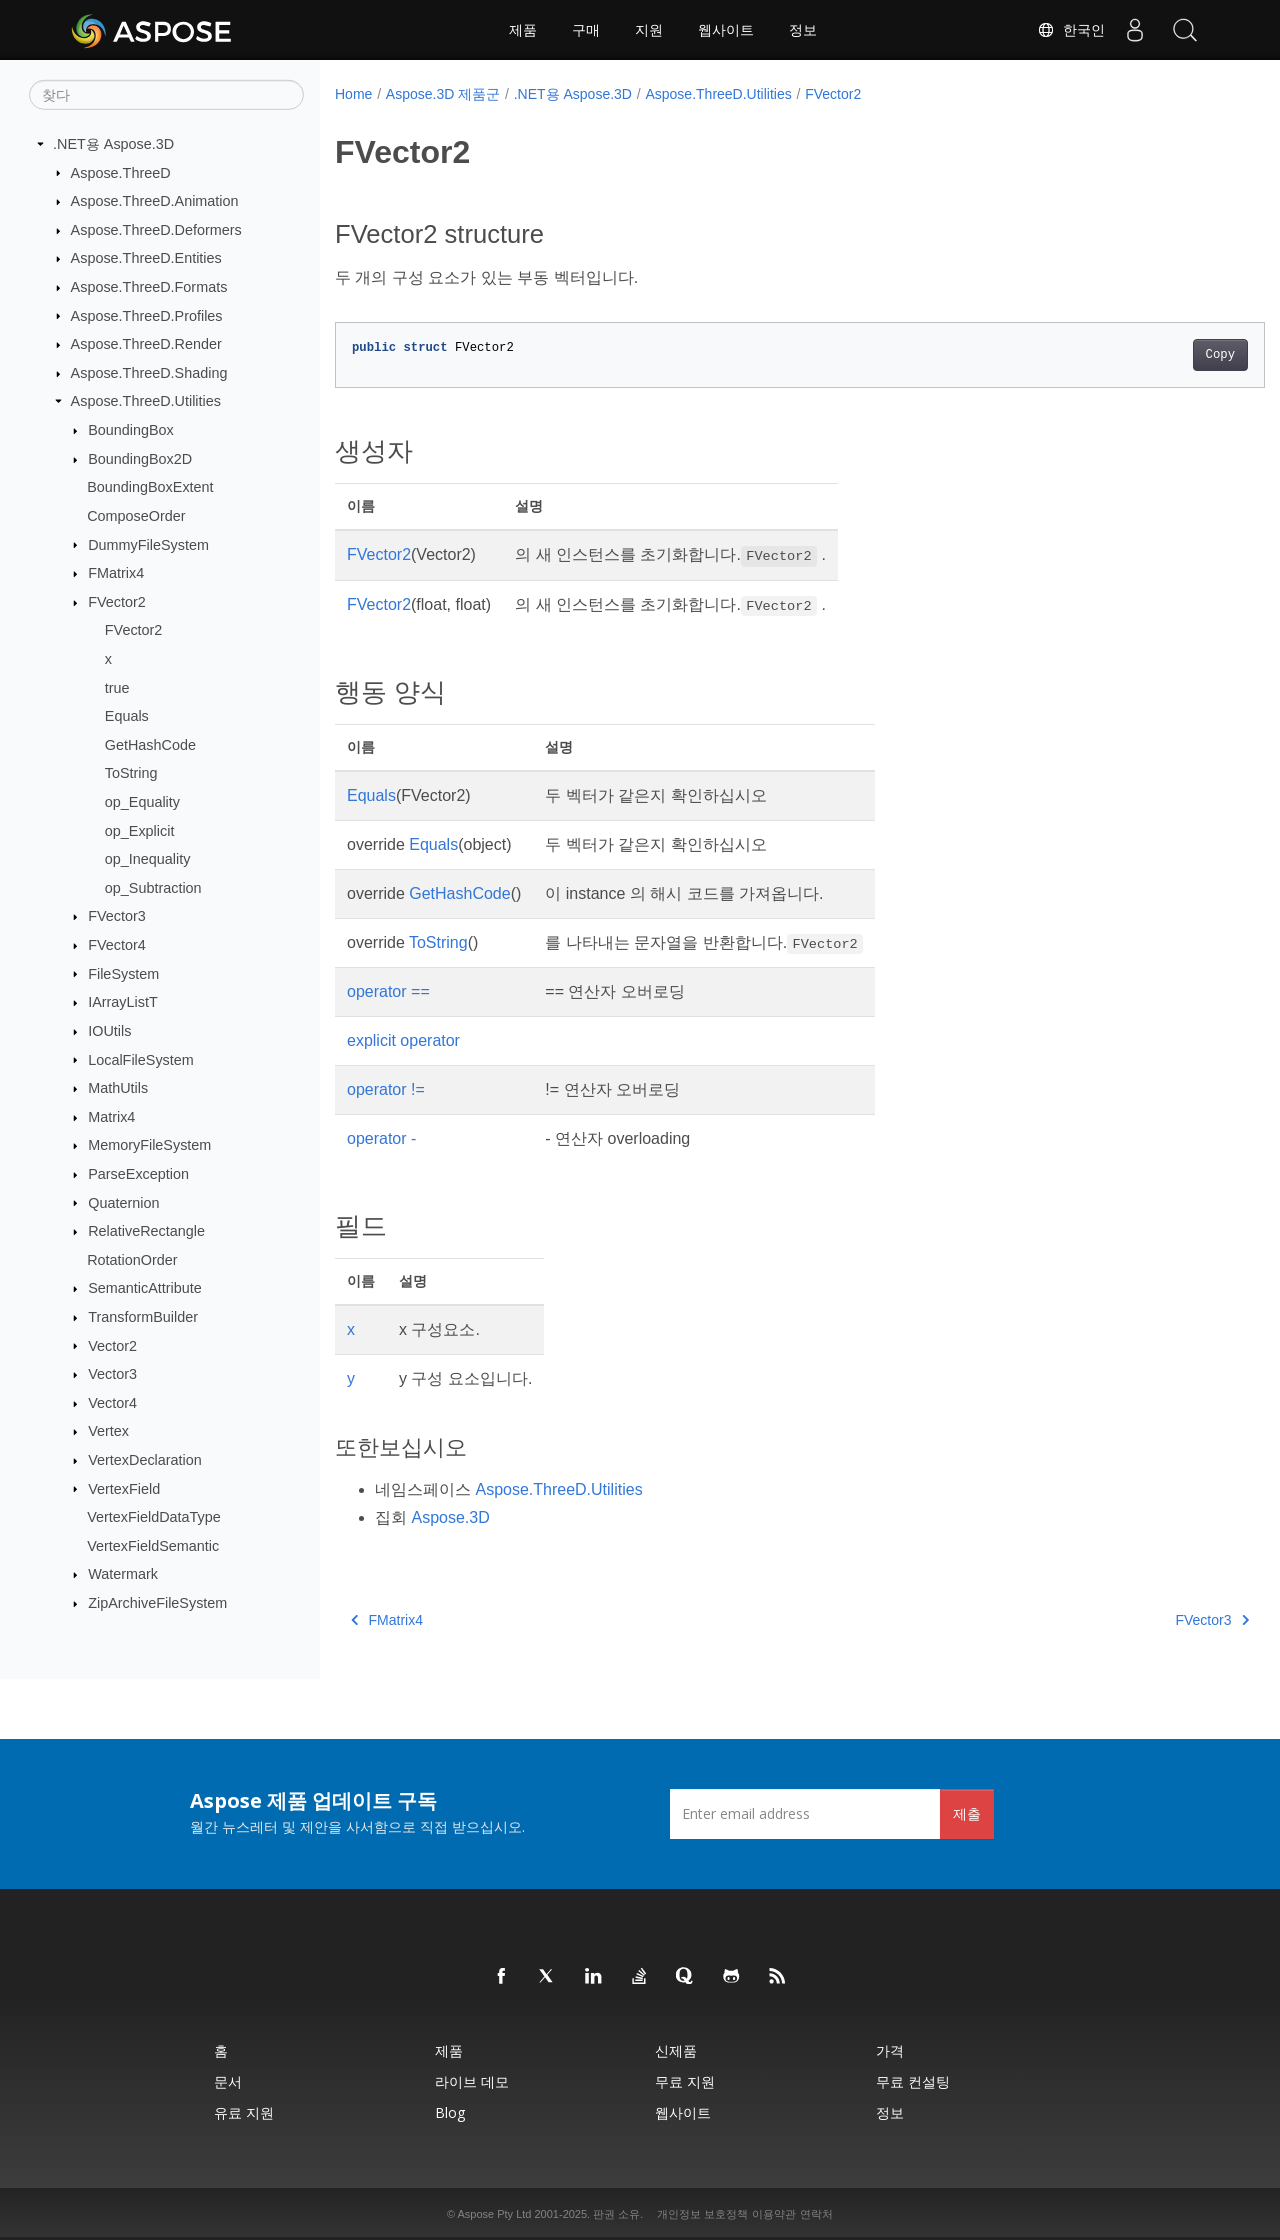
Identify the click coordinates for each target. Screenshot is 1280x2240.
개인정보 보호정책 (702, 2214)
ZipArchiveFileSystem (157, 1603)
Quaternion (123, 1202)
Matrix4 (111, 1117)
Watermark (123, 1574)
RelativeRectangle (146, 1231)
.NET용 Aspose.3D (113, 144)
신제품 (676, 2050)
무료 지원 (685, 2081)
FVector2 (117, 602)
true (117, 687)
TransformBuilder (143, 1317)
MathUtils (118, 1088)
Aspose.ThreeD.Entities (146, 258)
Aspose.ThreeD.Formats (149, 287)
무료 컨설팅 (913, 2081)
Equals (127, 716)
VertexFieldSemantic (153, 1546)
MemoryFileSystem (149, 1145)
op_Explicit (140, 830)
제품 (523, 30)
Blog (450, 2112)
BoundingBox (131, 430)
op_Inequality (148, 859)
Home (353, 94)
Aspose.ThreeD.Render (146, 344)
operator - (381, 1138)
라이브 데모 (472, 2081)
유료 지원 (244, 2112)
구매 (586, 30)
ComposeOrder (136, 516)
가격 (890, 2050)
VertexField (124, 1488)
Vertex (108, 1431)
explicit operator (403, 1040)
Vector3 (112, 1374)
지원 (649, 30)
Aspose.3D (450, 1517)
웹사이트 (726, 30)
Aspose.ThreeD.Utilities (146, 401)
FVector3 (117, 916)
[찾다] (166, 95)
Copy (1155, 355)
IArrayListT (123, 1002)
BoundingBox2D (140, 459)
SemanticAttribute (145, 1288)
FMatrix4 (116, 573)
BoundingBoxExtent (150, 487)
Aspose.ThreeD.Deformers (156, 230)
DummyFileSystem (148, 544)
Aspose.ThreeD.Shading (149, 373)
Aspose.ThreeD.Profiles (147, 315)
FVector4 (117, 945)
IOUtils (109, 1031)
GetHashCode (150, 745)
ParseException (138, 1174)
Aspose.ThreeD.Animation (155, 201)
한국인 (1071, 30)
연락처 (816, 2214)
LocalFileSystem (141, 1059)
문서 (228, 2081)
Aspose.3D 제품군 (443, 94)
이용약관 (774, 2214)
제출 (967, 1813)
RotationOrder (132, 1260)
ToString (131, 773)
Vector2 (112, 1345)
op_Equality (142, 802)
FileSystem (123, 973)
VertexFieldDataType (154, 1517)
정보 (803, 30)
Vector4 (112, 1403)
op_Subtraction (153, 888)
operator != (386, 1089)
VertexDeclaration (145, 1460)
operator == (388, 991)
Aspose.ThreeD (121, 172)
